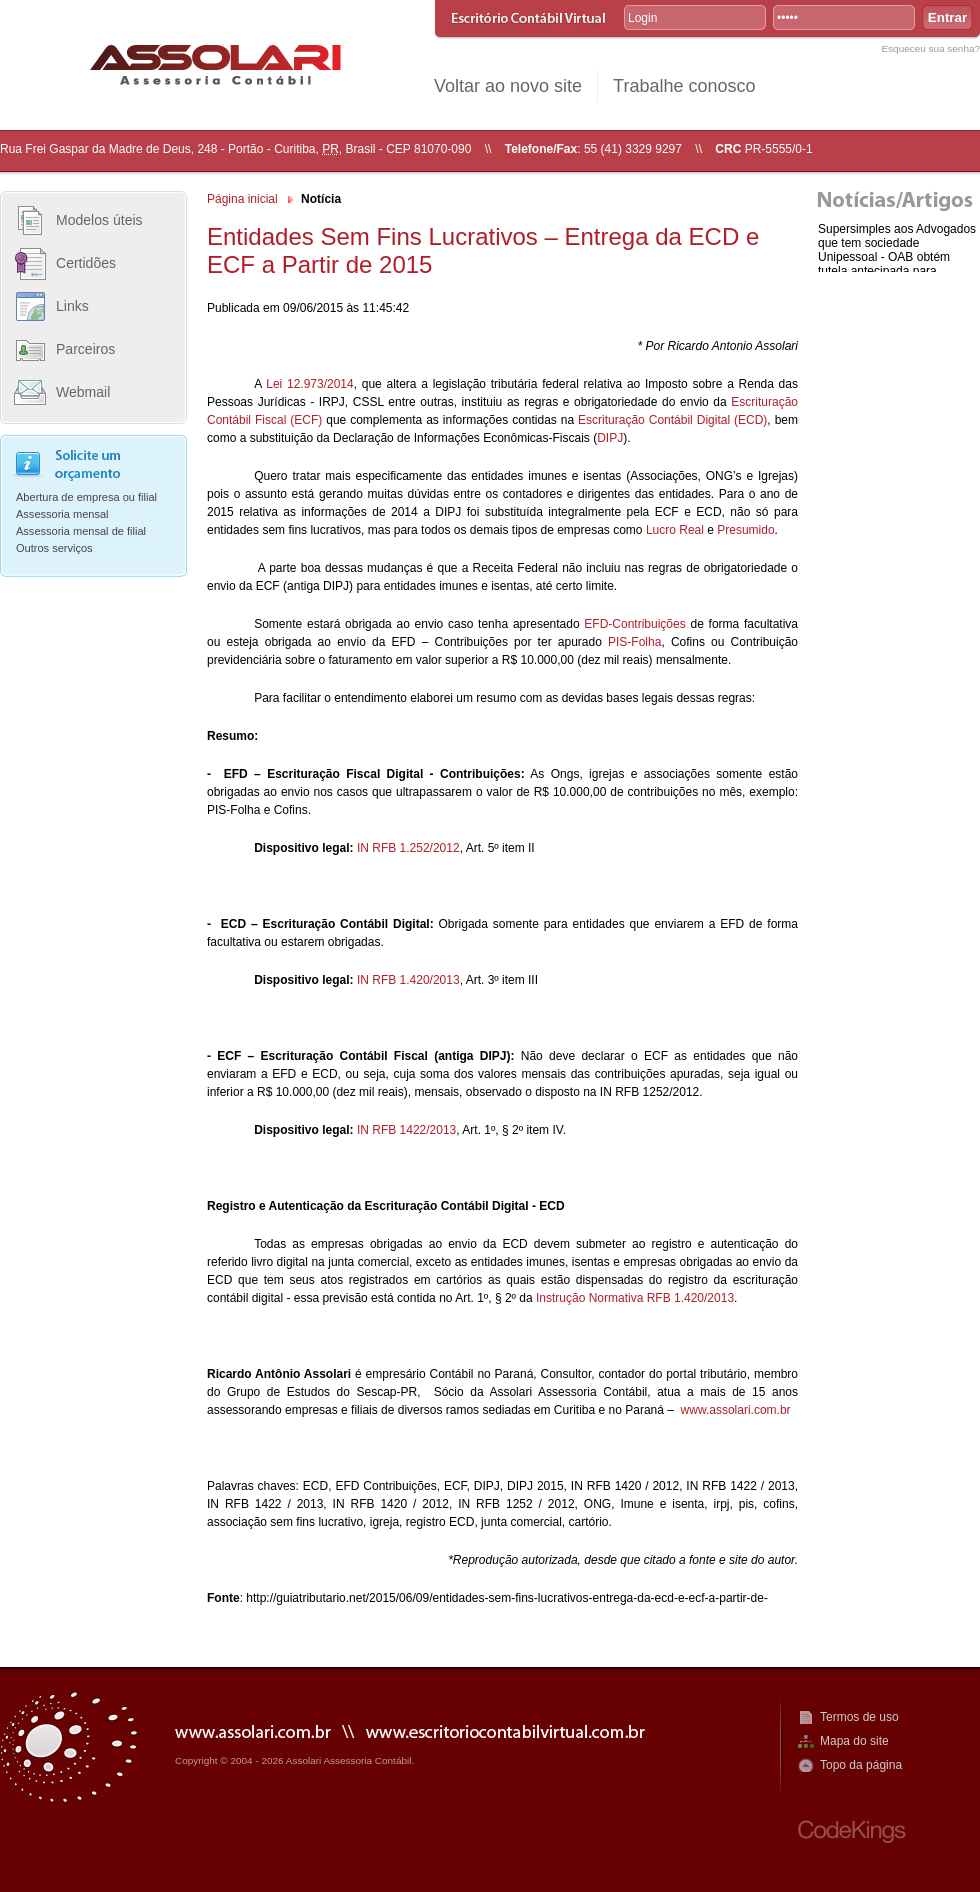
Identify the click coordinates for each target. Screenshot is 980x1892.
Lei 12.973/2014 (309, 384)
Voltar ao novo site (508, 86)
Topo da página (861, 1765)
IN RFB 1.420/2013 (408, 980)
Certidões (86, 263)
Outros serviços (54, 548)
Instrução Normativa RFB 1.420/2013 (635, 1298)
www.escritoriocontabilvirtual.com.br (505, 1730)
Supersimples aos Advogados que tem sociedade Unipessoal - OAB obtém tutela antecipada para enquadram (897, 257)
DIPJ (610, 438)
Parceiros (85, 349)
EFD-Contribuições (634, 624)
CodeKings (852, 1831)
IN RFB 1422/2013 (406, 1130)
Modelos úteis (99, 220)
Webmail (83, 392)
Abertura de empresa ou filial (86, 497)
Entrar (947, 17)
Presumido (745, 530)
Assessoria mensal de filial (81, 531)
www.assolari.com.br (736, 1410)
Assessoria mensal (62, 514)
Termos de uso (859, 1717)
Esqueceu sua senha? (930, 48)
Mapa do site (854, 1741)
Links (72, 306)
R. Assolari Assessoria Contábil (215, 64)
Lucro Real (675, 530)
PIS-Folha (634, 642)
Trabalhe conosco (684, 86)
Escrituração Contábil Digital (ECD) (672, 420)
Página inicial (242, 199)
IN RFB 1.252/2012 (408, 848)
